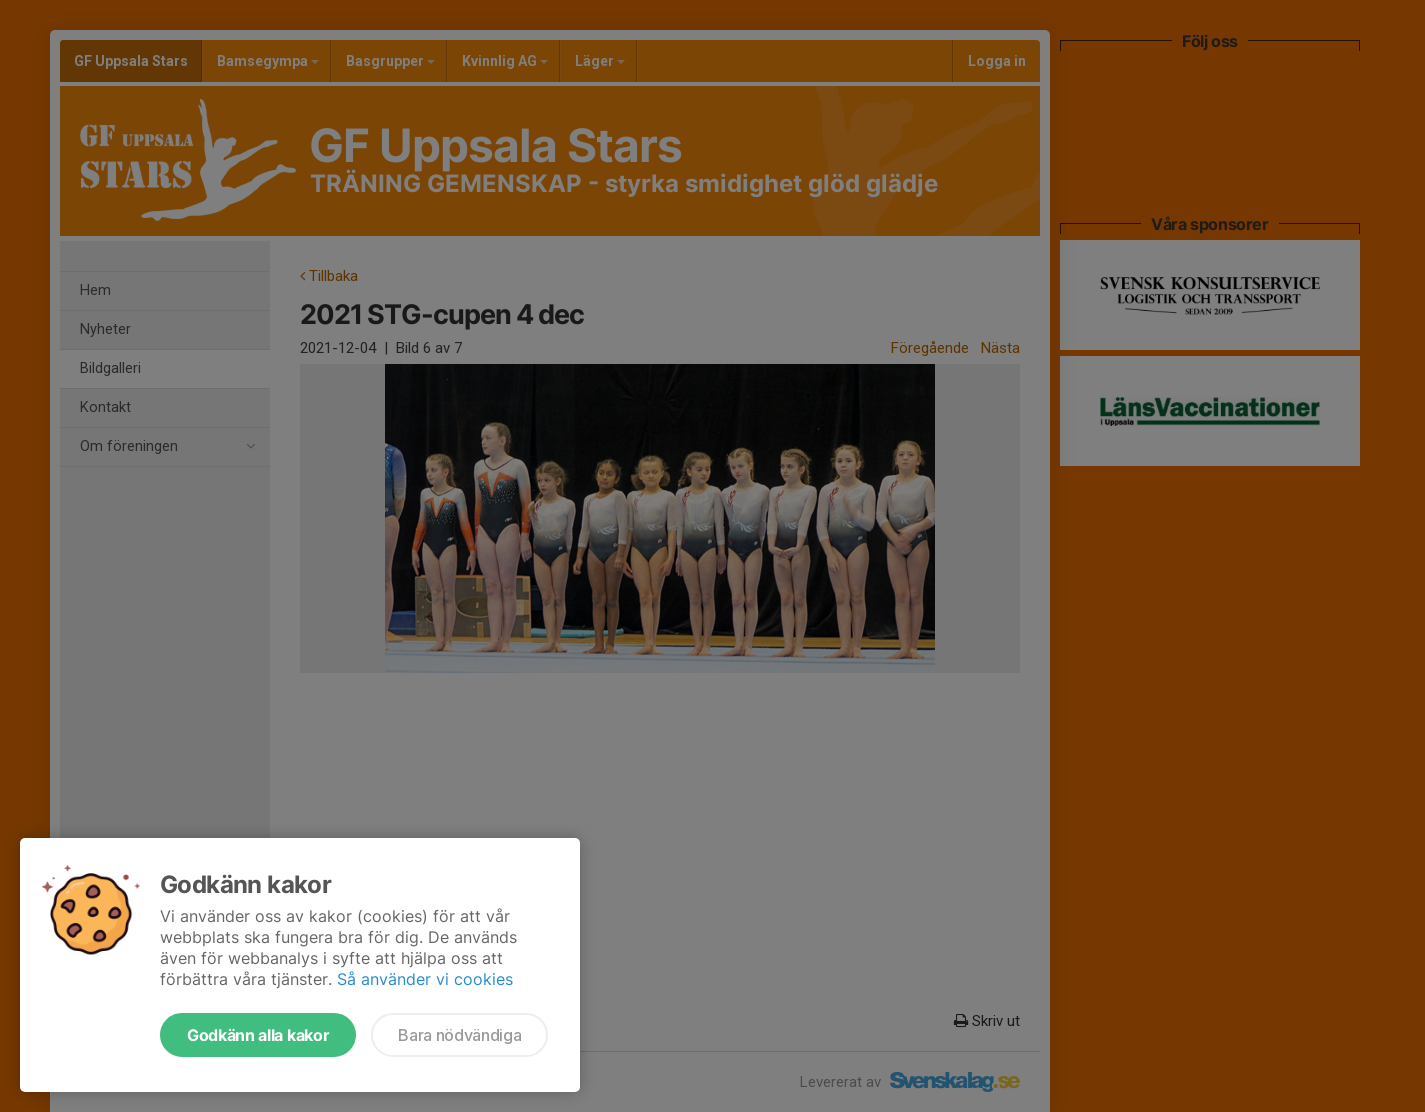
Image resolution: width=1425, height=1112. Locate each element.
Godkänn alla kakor (258, 1035)
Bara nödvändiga (459, 1035)
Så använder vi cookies (425, 979)
